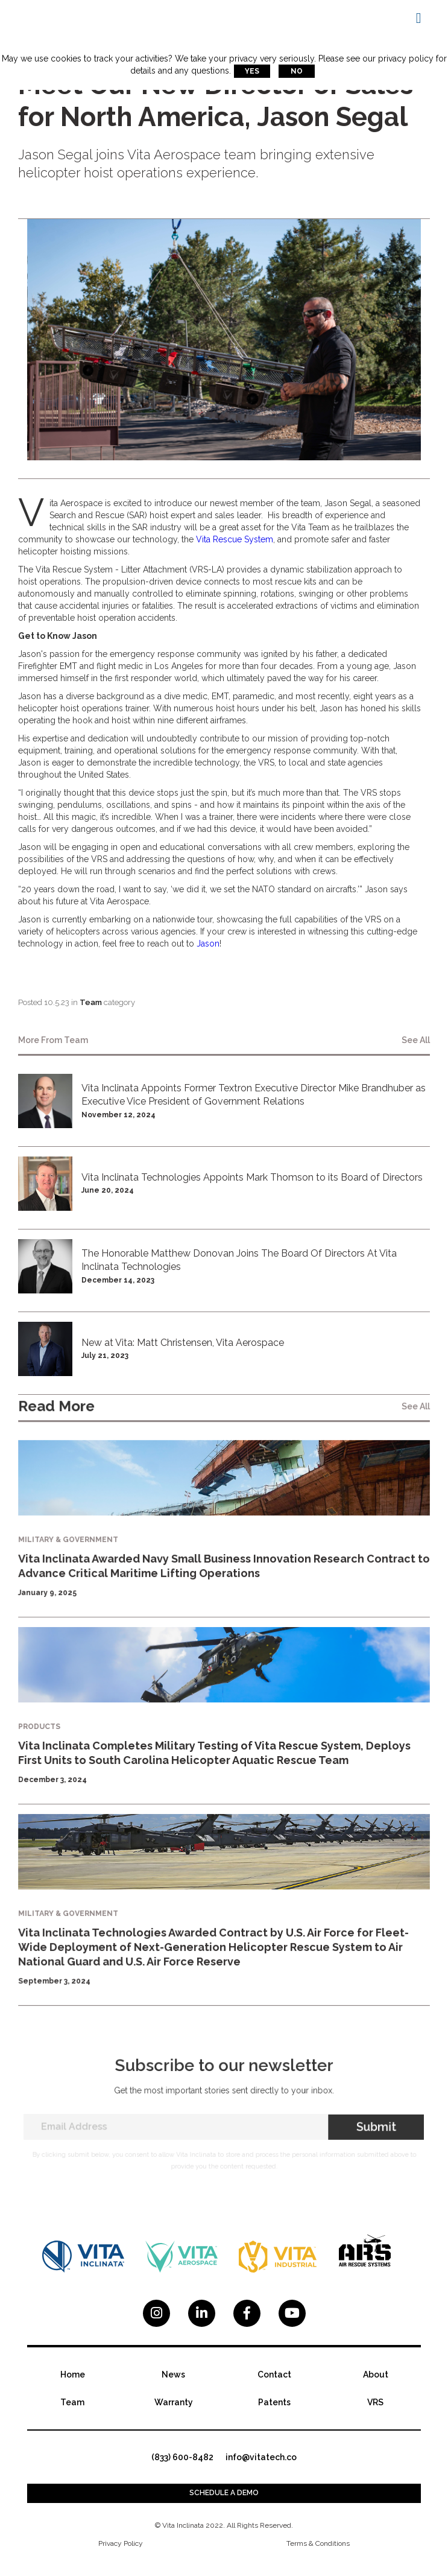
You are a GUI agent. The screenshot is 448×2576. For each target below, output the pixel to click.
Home (72, 2374)
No (297, 71)
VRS (375, 2402)
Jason (208, 943)
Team (91, 1002)
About (375, 2374)
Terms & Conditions (318, 2543)
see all (416, 1040)
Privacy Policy (120, 2543)
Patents (274, 2402)
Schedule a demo (224, 2493)
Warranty (173, 2402)
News (173, 2374)
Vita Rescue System (234, 539)
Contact (274, 2374)
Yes (252, 71)
